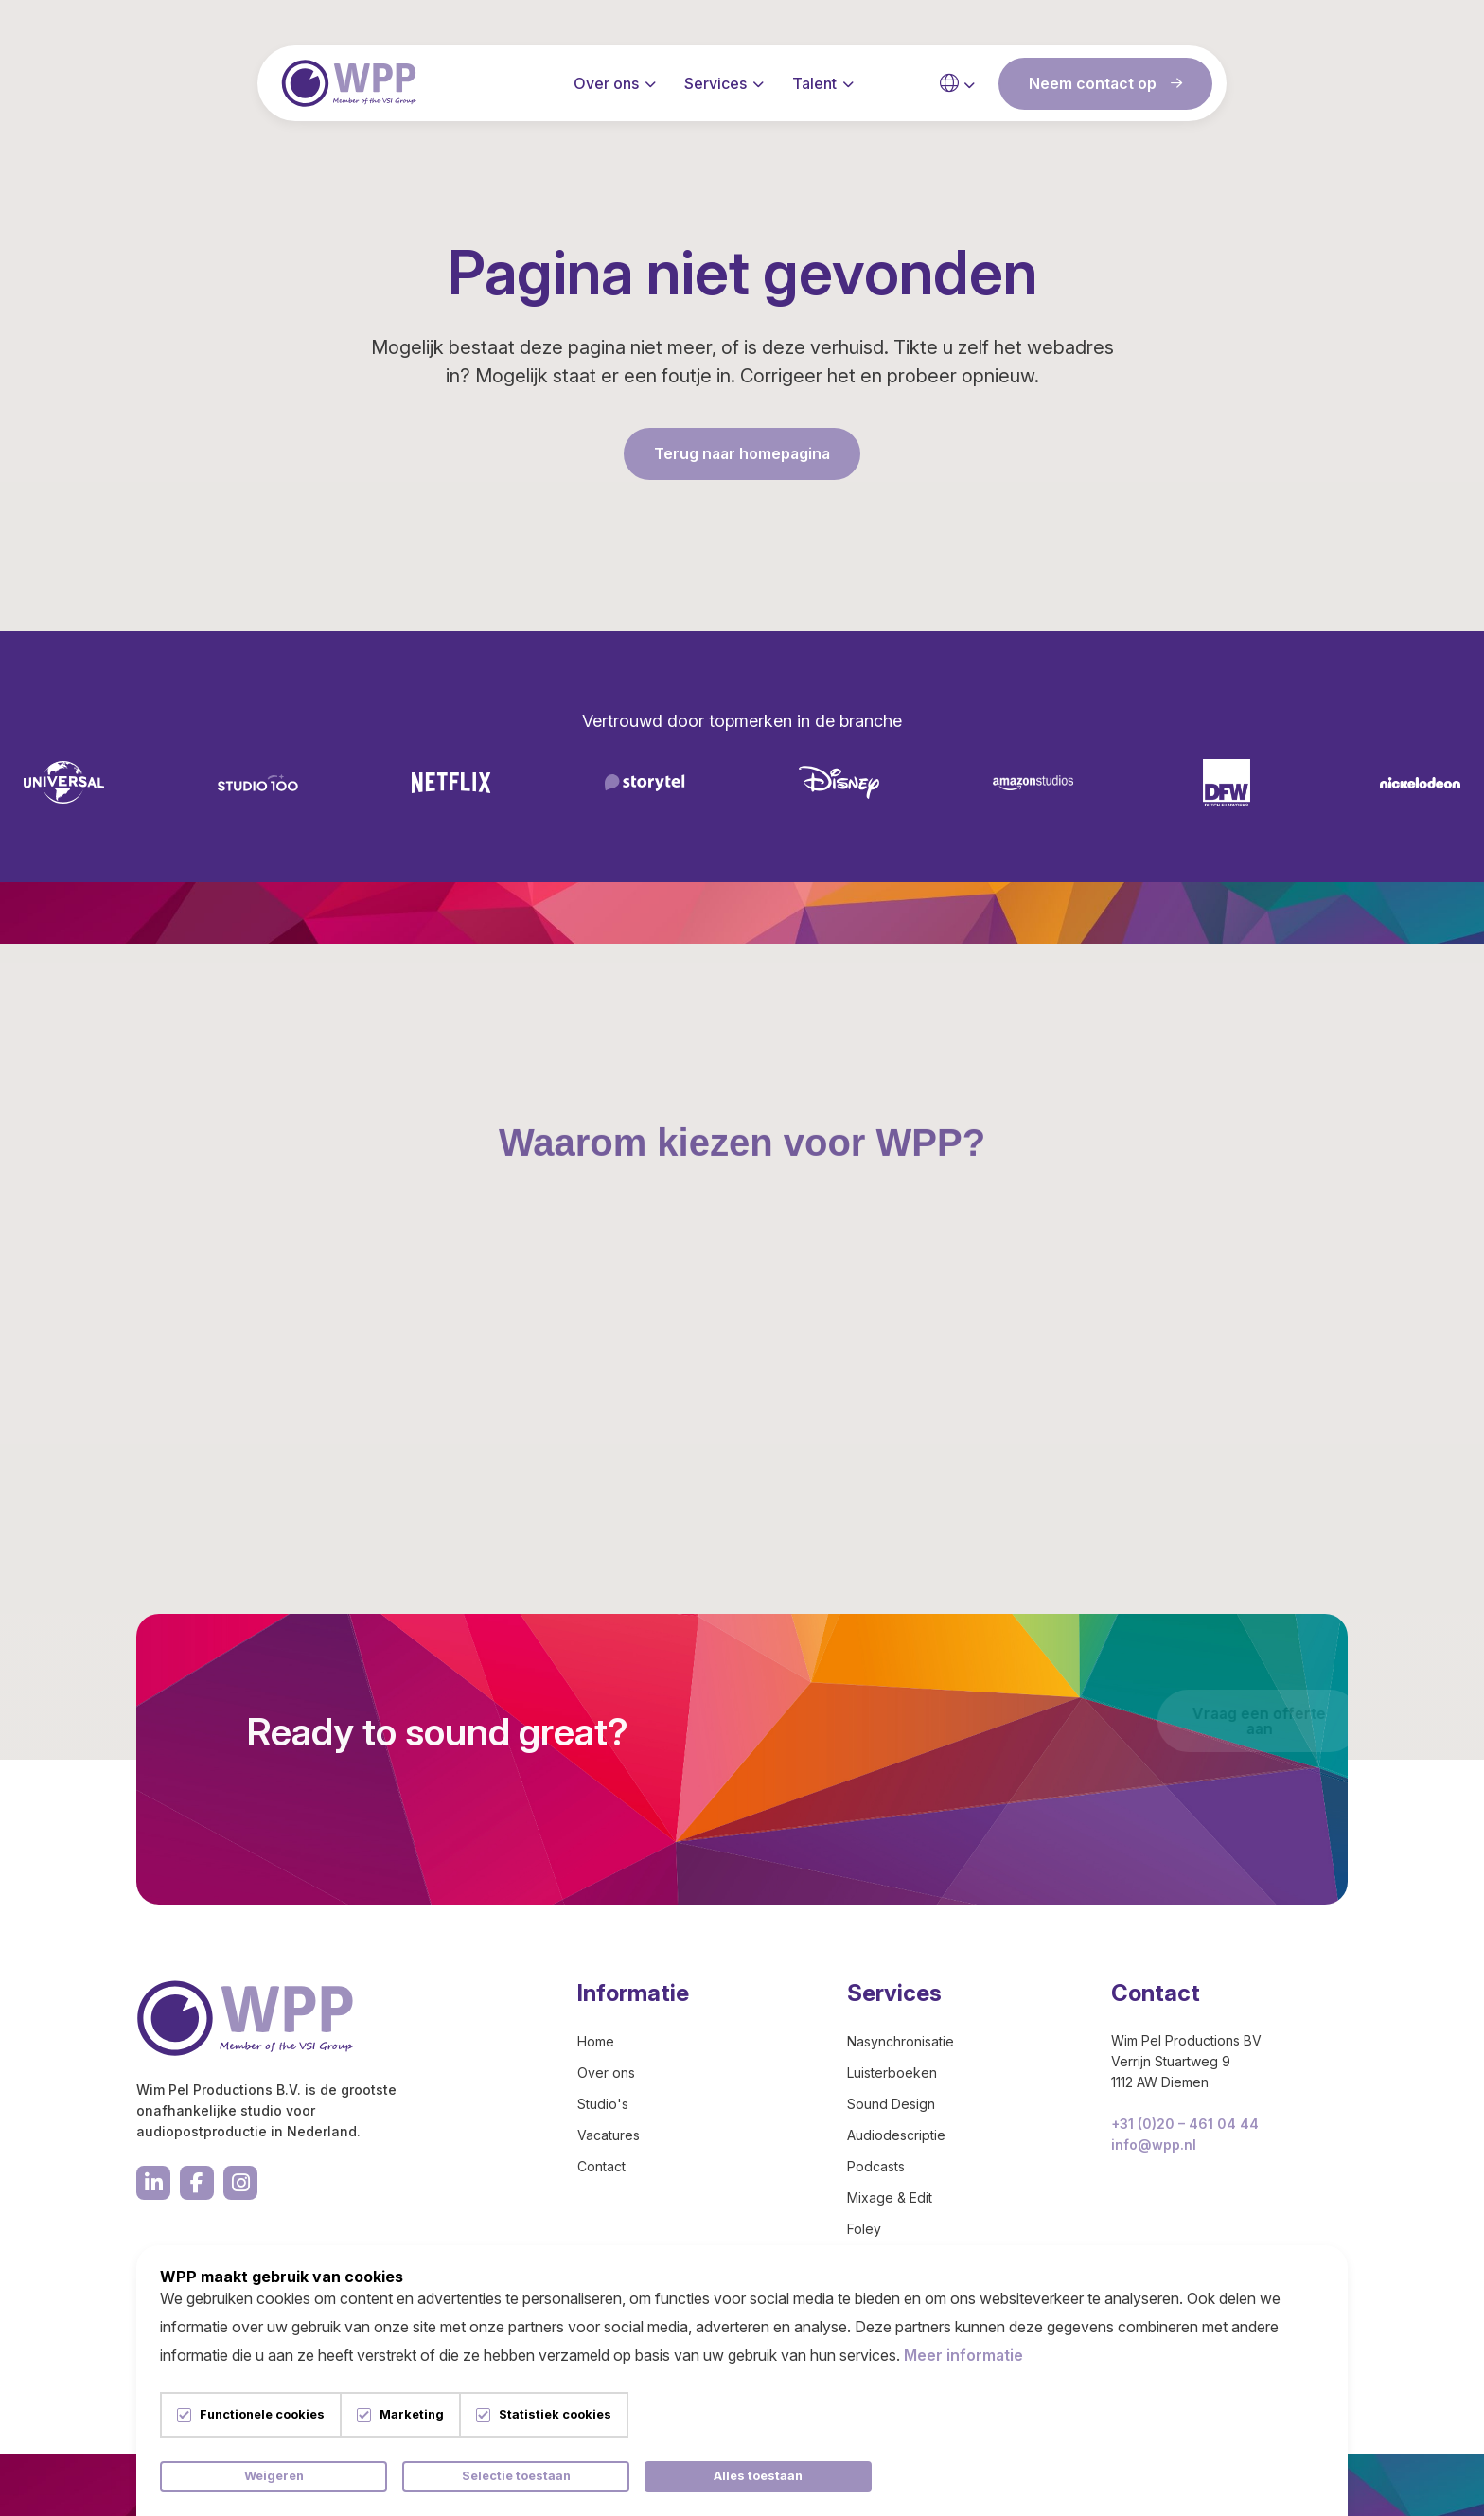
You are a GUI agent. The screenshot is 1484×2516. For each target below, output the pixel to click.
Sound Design (891, 2104)
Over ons (606, 85)
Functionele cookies (262, 2415)
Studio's (602, 2104)
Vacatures (608, 2135)
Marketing (412, 2415)
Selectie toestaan (516, 2476)
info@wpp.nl (1153, 2144)
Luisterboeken (892, 2072)
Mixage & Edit (889, 2197)
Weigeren (274, 2476)
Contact (601, 2166)
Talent (814, 85)
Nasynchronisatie (900, 2041)
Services (715, 85)
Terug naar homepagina (742, 453)
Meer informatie (963, 2355)
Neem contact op (1105, 85)
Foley (864, 2229)
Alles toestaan (758, 2476)
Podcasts (876, 2166)
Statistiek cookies (555, 2415)
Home (595, 2041)
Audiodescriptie (896, 2135)
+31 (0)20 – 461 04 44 (1185, 2124)
